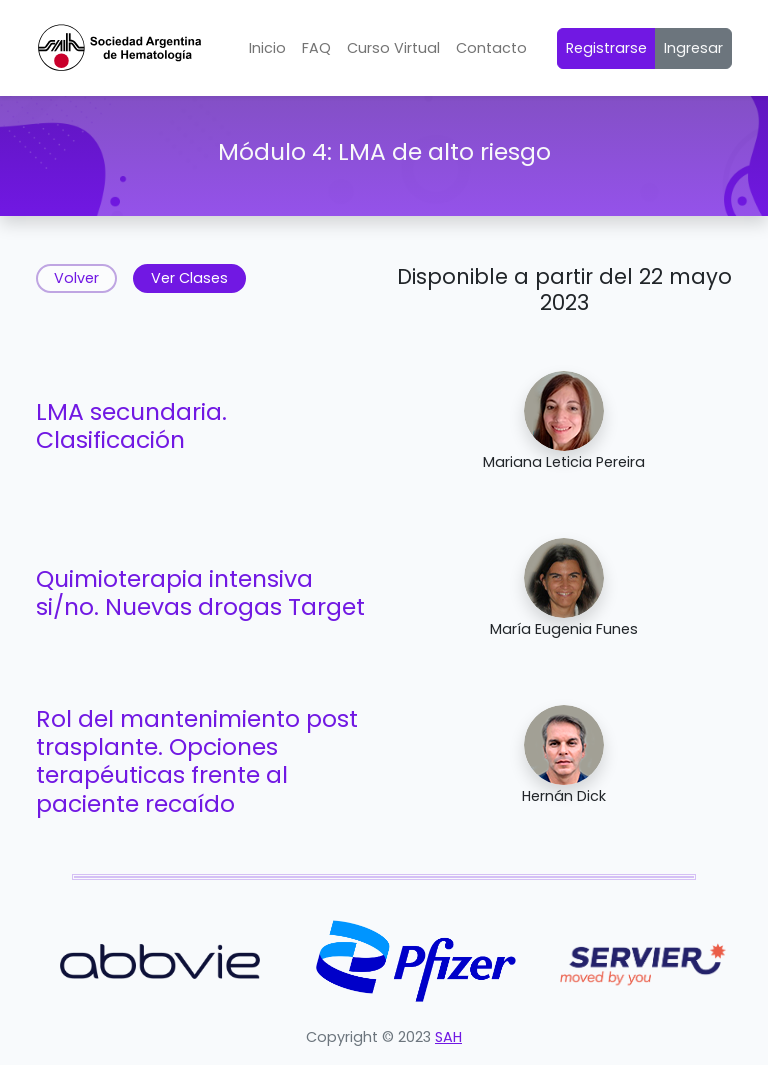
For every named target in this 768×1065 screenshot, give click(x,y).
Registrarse (606, 48)
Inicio (267, 48)
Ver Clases (189, 278)
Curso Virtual (393, 48)
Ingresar (693, 48)
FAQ (316, 48)
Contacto (491, 48)
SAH (448, 1037)
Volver (76, 278)
